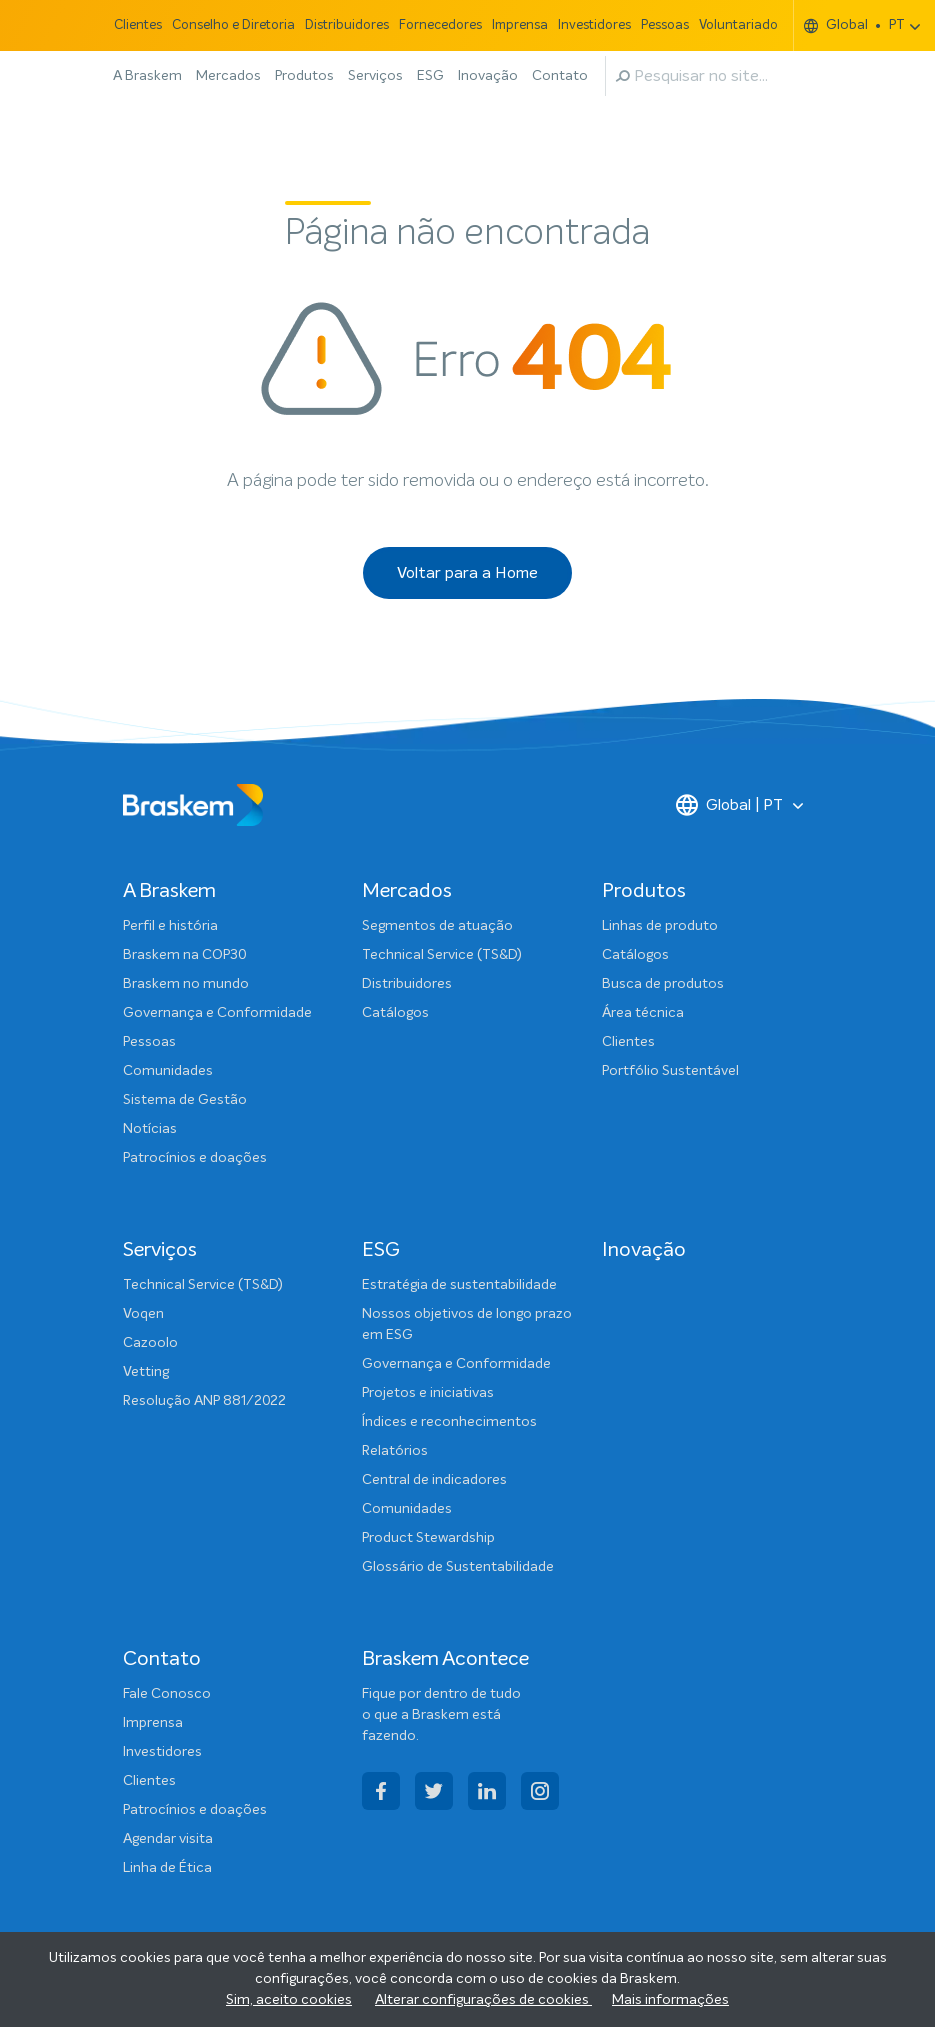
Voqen (143, 1314)
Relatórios (395, 1451)
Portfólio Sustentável (670, 1071)
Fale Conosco (167, 1694)
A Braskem (147, 76)
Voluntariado (738, 25)
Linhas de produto (660, 926)
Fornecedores (440, 25)
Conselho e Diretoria (233, 25)
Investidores (594, 25)
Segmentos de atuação (437, 926)
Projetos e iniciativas (428, 1393)
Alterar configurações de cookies (483, 2000)
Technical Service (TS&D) (442, 955)
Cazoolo (150, 1343)
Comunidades (168, 1071)
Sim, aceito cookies (289, 2000)
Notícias (150, 1129)
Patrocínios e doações (195, 1158)
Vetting (146, 1372)
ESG (430, 76)
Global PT (854, 25)
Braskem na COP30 (185, 955)
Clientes (138, 25)
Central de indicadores (434, 1480)
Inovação (488, 76)
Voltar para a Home (467, 573)
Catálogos (395, 1013)
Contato (560, 76)
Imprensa (520, 25)
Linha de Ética (167, 1868)
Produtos (304, 76)
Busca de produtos (663, 984)
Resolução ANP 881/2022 (204, 1401)
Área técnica (643, 1013)
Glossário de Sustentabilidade (458, 1567)
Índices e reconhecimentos (449, 1422)
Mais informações (670, 2000)
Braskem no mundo (186, 984)
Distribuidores (347, 25)
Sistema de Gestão (185, 1100)
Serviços (375, 76)
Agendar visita (168, 1839)
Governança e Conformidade (217, 1013)
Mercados (228, 76)
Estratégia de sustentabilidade (459, 1285)
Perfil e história (170, 926)
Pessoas (665, 25)
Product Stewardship (428, 1538)
